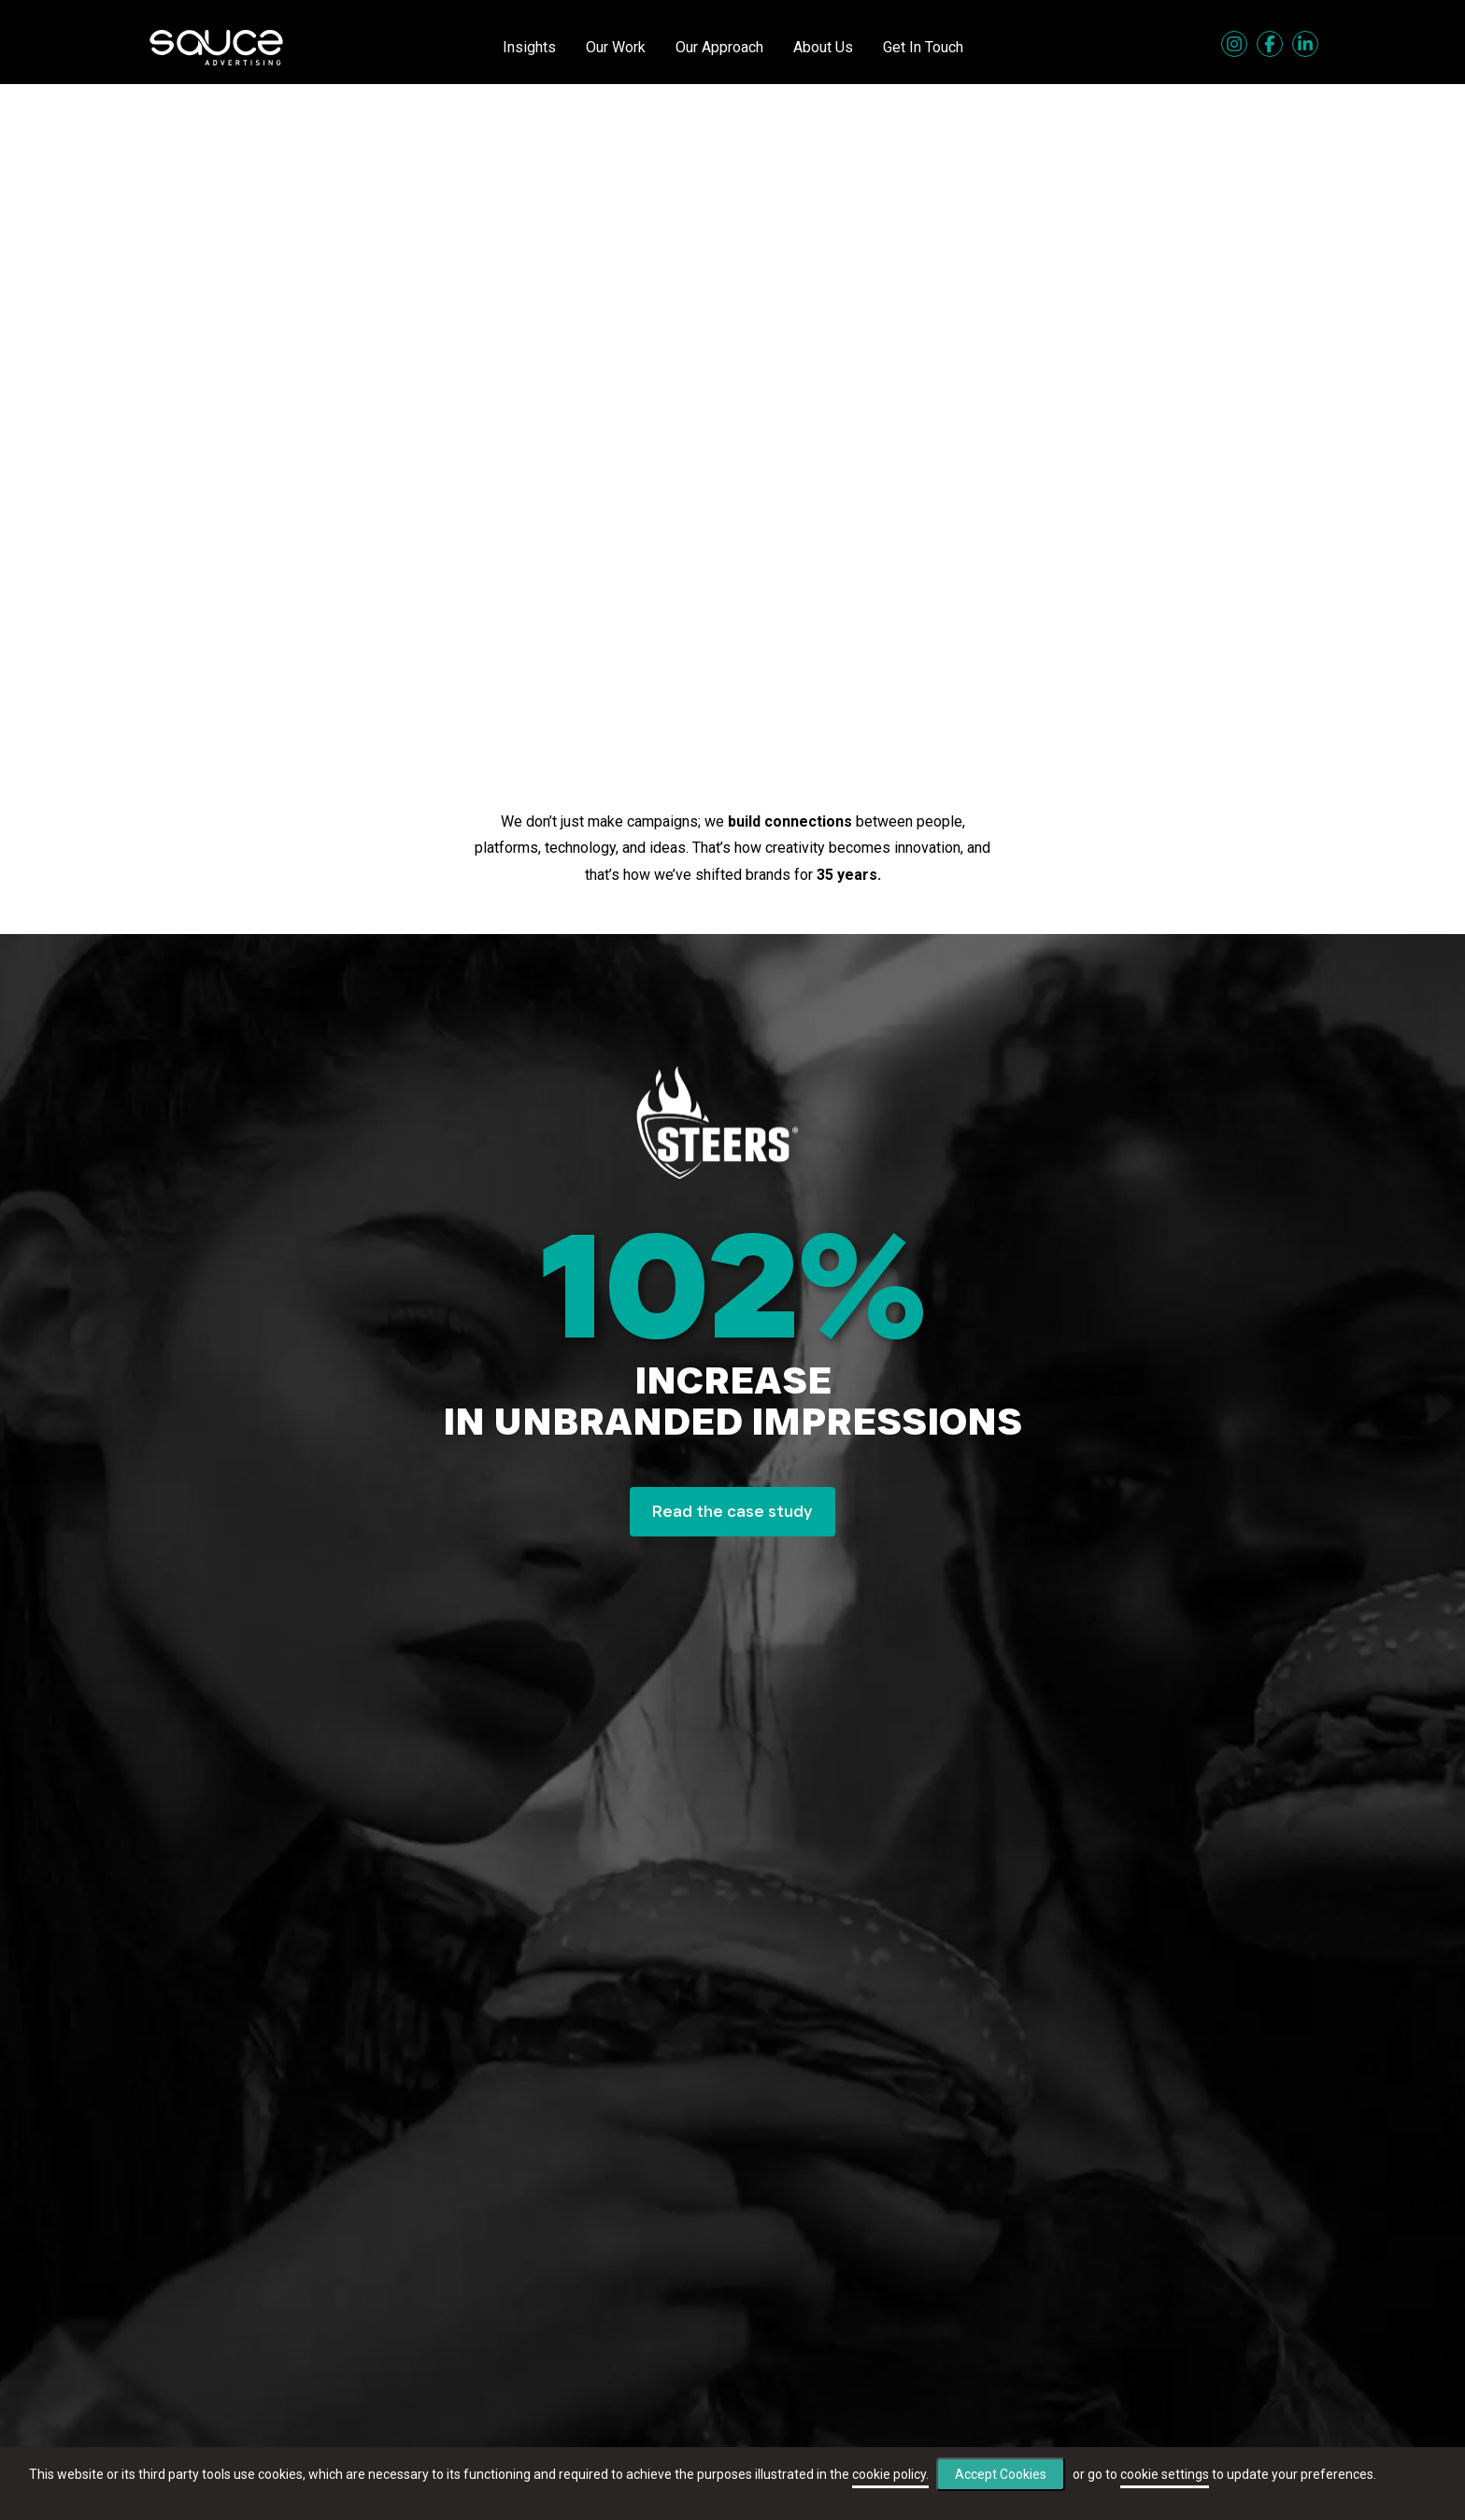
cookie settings (1164, 2474)
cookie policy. (890, 2474)
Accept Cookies (1000, 2474)
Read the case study (732, 1511)
